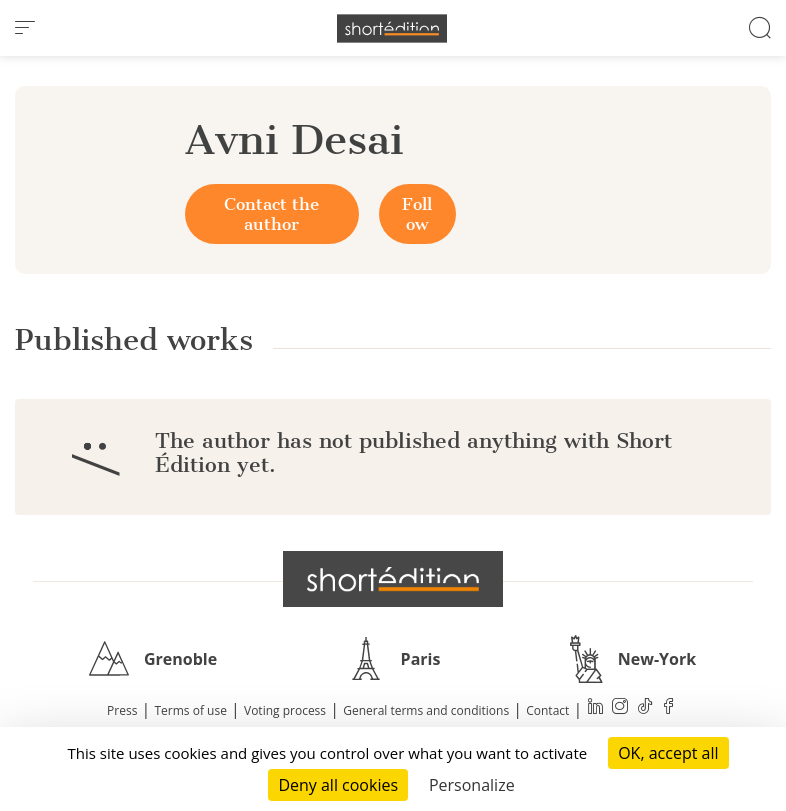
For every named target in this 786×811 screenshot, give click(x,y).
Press (122, 710)
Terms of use (191, 710)
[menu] (25, 28)
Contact (547, 710)
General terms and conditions (426, 710)
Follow (417, 214)
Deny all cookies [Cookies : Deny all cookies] (338, 785)
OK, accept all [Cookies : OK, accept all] (668, 753)
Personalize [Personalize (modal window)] (472, 785)
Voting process (285, 710)
